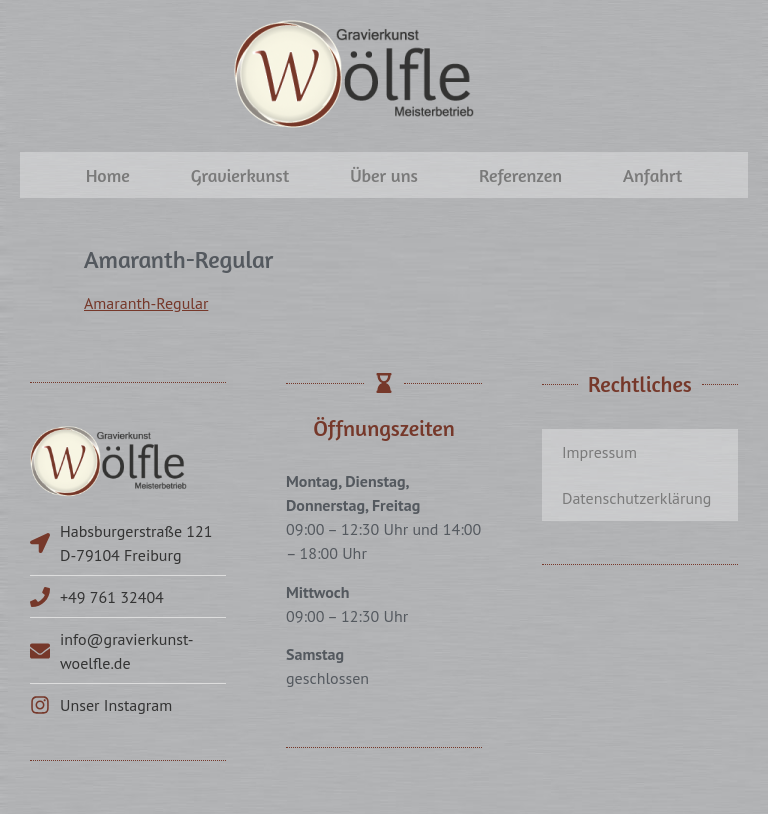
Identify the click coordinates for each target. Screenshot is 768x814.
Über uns (384, 175)
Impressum (599, 452)
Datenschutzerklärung (636, 498)
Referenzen (520, 175)
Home (108, 175)
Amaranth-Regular (146, 303)
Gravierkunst (240, 175)
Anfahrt (652, 175)
